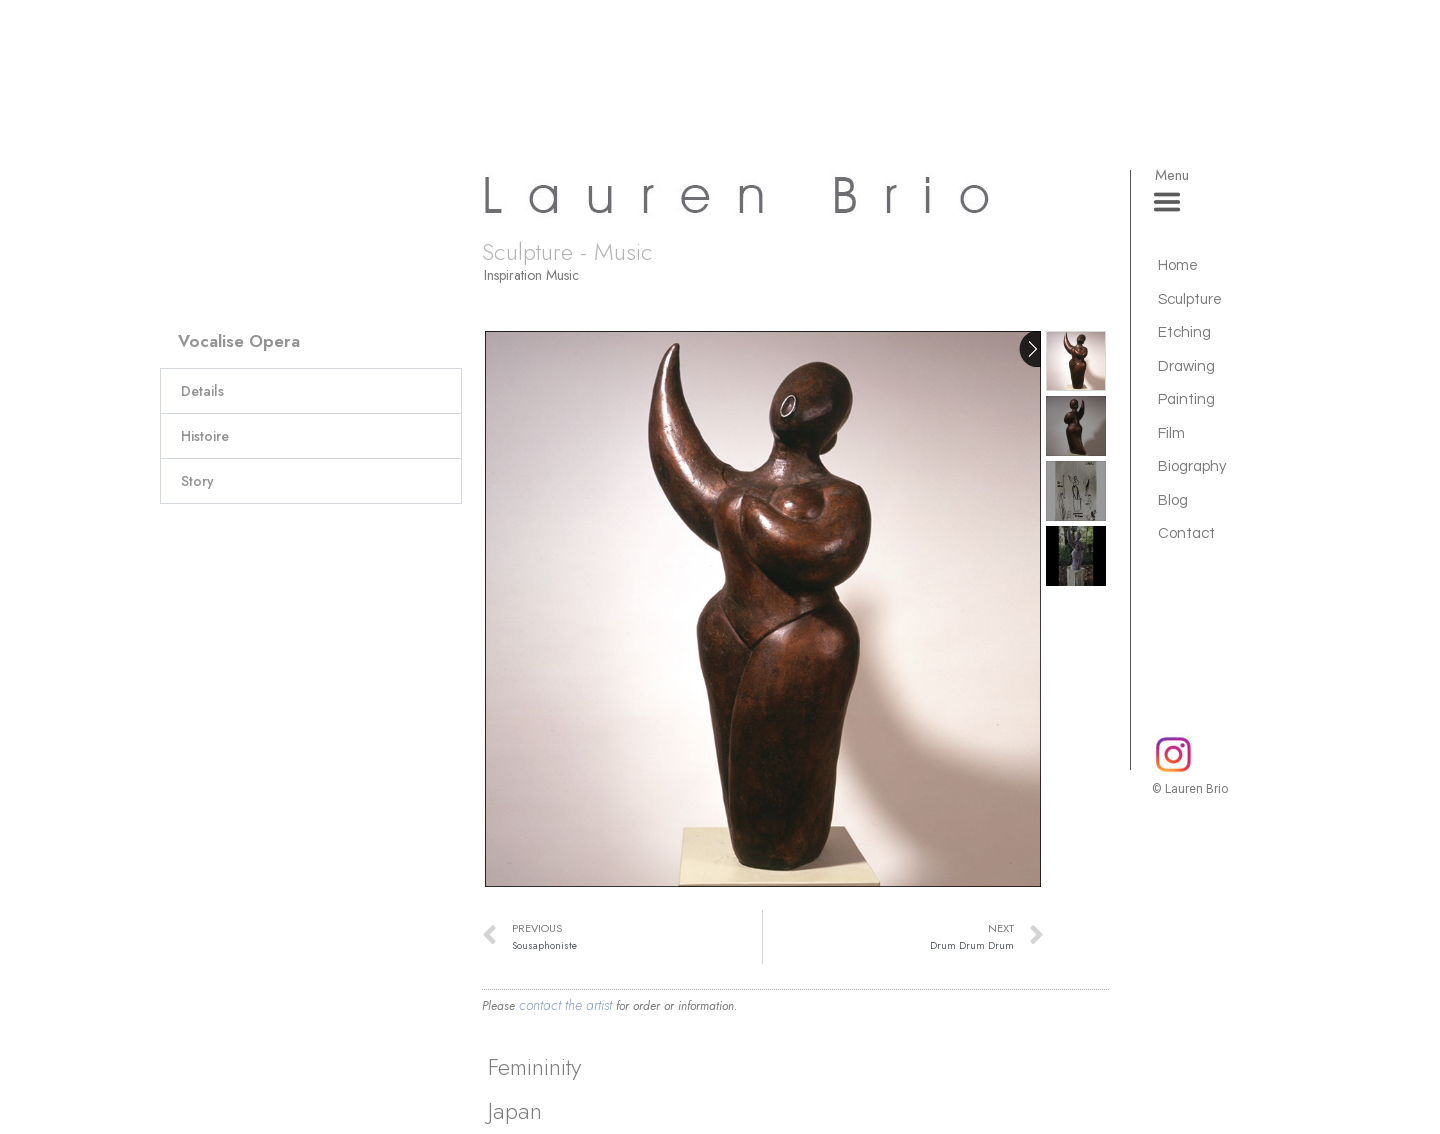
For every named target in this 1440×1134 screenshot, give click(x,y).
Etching (1184, 332)
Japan (515, 1110)
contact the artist (565, 1005)
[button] (311, 391)
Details (202, 391)
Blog (1173, 500)
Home (1178, 265)
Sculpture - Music (567, 251)
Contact (1186, 533)
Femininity (534, 1066)
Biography (1192, 466)
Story (197, 481)
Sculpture (1190, 299)
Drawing (1186, 366)
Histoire (205, 436)
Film (1171, 433)
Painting (1186, 399)
